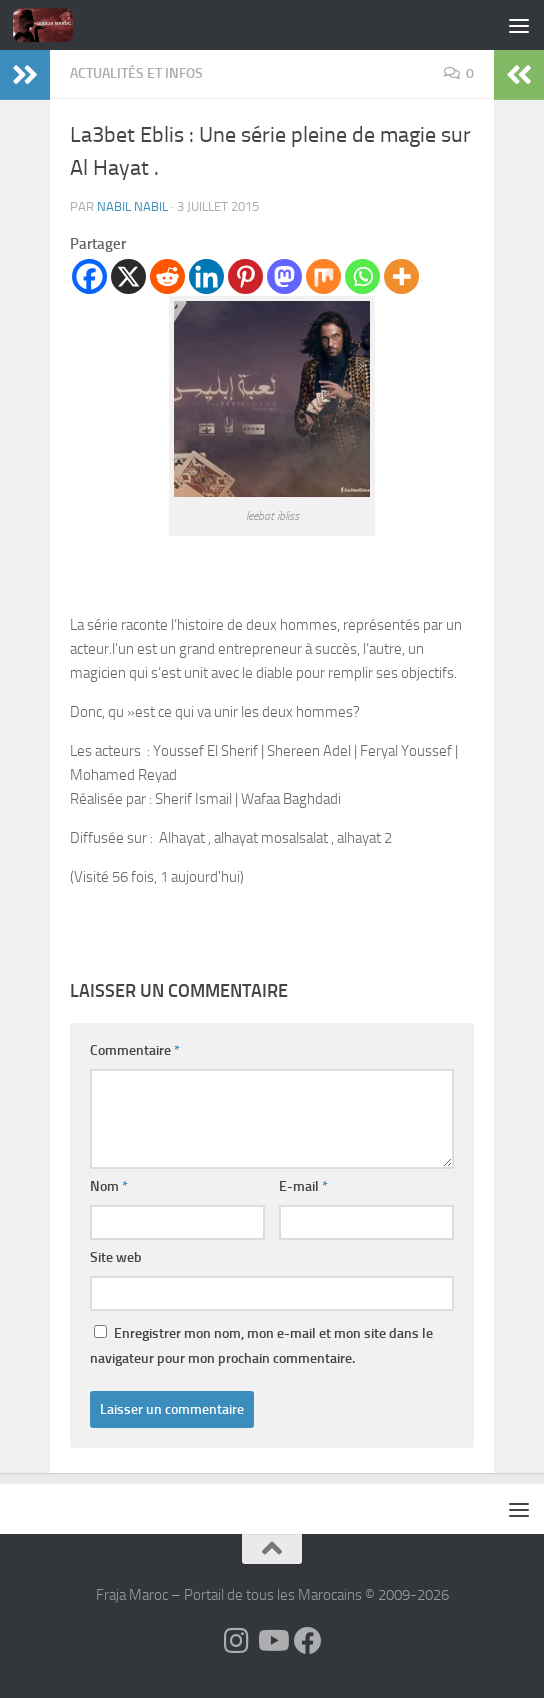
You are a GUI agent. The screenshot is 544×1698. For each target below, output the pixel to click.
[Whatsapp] (362, 276)
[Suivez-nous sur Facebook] (308, 1641)
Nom (109, 1186)
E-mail (303, 1186)
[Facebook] (89, 276)
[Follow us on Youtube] (272, 1641)
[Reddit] (167, 276)
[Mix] (323, 276)
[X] (128, 276)
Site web (116, 1257)
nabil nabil (132, 206)
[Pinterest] (245, 276)
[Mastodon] (284, 276)
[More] (401, 276)
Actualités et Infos (136, 73)
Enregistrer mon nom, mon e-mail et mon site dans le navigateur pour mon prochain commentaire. (261, 1346)
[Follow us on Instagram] (236, 1641)
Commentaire (135, 1050)
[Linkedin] (206, 276)
